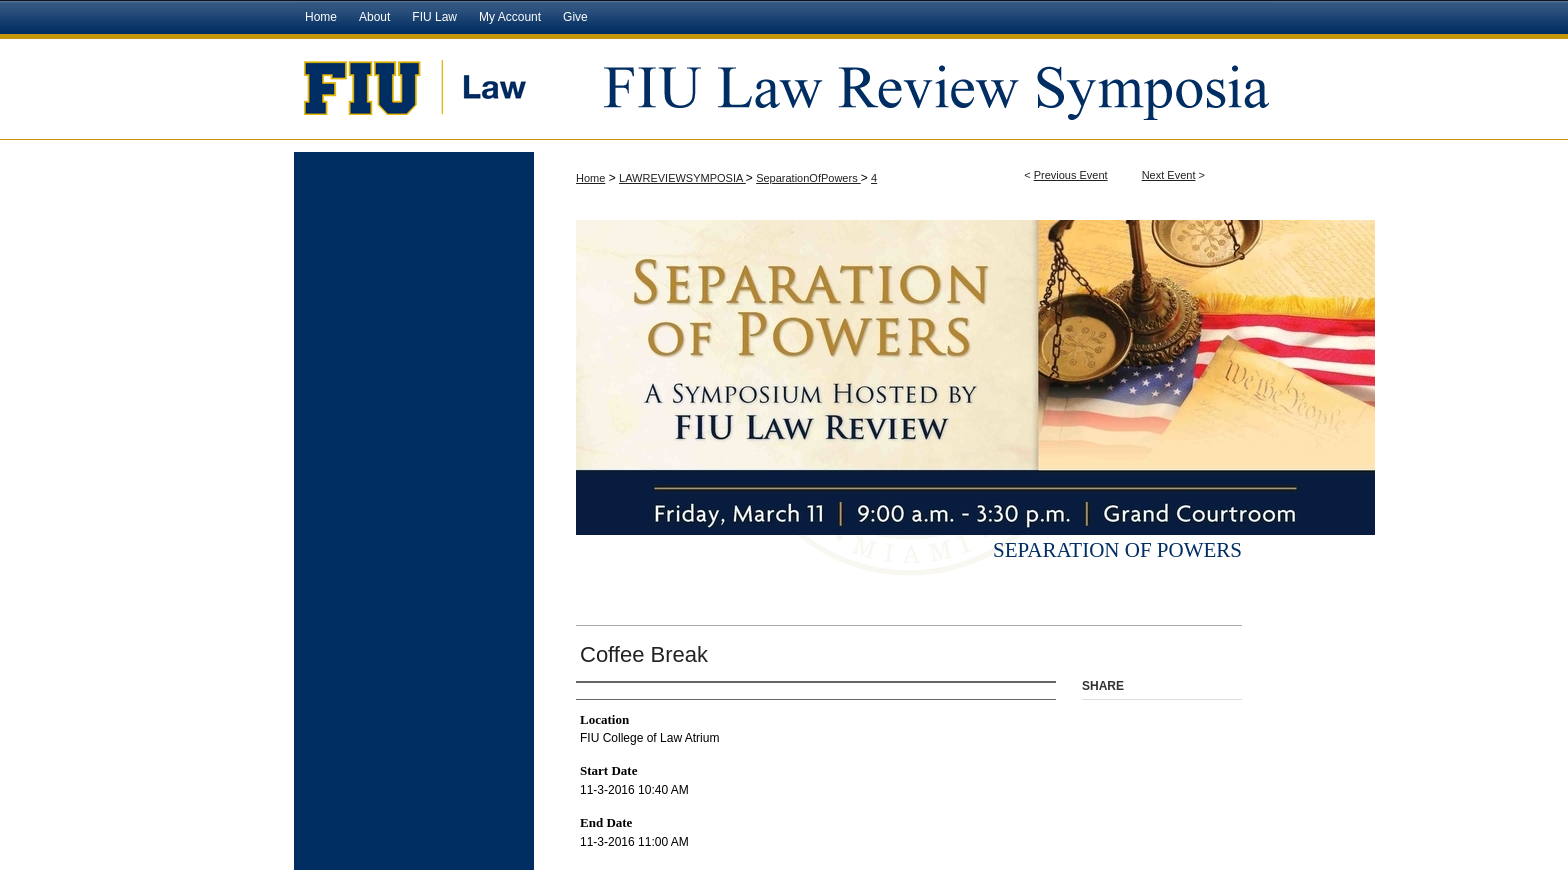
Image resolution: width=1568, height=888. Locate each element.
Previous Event (1071, 175)
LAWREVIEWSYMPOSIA (682, 178)
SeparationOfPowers (808, 178)
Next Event (1169, 175)
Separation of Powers (1117, 550)
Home (590, 178)
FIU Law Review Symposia (904, 87)
